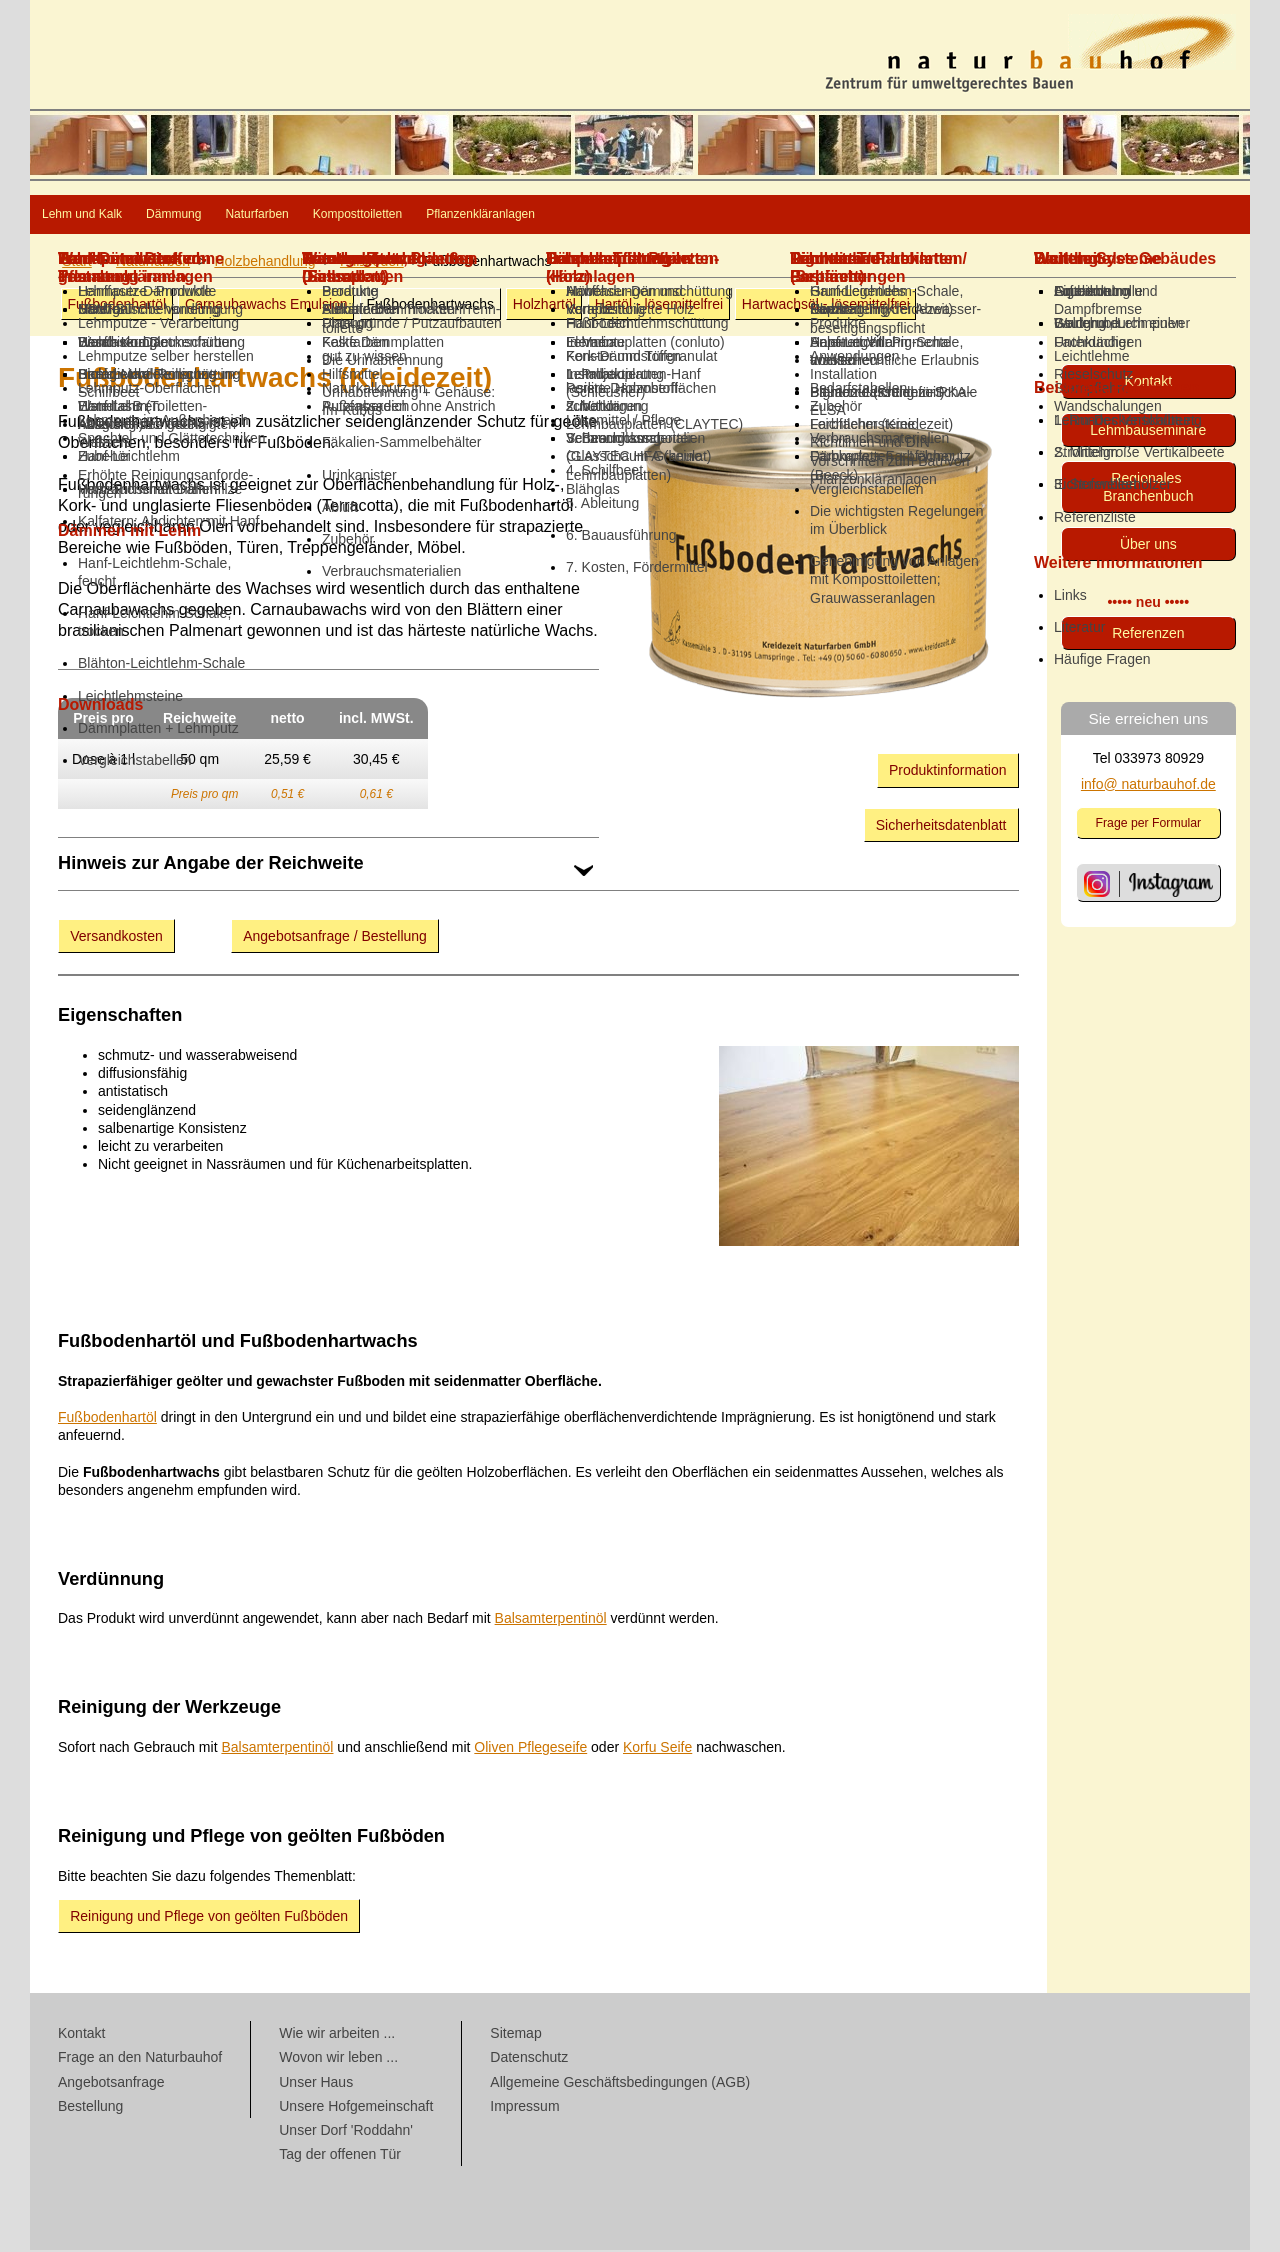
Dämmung (264, 215)
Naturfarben (403, 215)
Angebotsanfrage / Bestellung (335, 938)
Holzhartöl (544, 306)
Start (77, 263)
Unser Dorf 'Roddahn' (346, 2132)
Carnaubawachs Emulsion (266, 306)
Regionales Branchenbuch (1148, 489)
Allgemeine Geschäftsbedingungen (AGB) (620, 2084)
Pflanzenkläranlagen (761, 215)
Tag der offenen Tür (340, 2156)
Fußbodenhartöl (116, 306)
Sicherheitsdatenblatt (941, 827)
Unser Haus (316, 2084)
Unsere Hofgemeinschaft (356, 2108)
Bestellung (90, 2108)
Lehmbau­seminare (1148, 432)
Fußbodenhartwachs (430, 306)
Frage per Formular (1149, 825)
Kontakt (1148, 383)
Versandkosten (116, 938)
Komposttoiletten (567, 215)
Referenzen (1148, 635)
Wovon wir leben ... (338, 2059)
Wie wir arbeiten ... (337, 2035)
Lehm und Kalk (114, 215)
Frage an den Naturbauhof (140, 2059)
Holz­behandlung (264, 263)
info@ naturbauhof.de (1148, 786)
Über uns (1148, 546)
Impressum (524, 2108)
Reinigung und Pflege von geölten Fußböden (209, 1918)
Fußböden (372, 263)
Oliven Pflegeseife (530, 1749)
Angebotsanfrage (111, 2084)
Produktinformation (948, 772)
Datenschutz (529, 2059)
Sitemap (515, 2035)
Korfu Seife (657, 1749)
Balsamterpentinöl (551, 1620)
